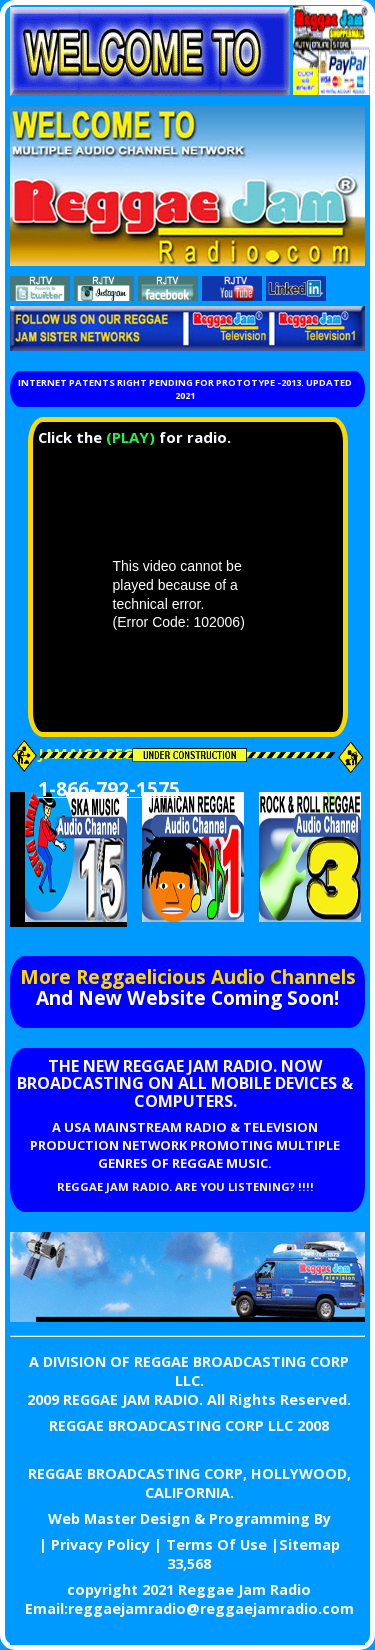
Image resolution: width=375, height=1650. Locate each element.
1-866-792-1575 (109, 788)
